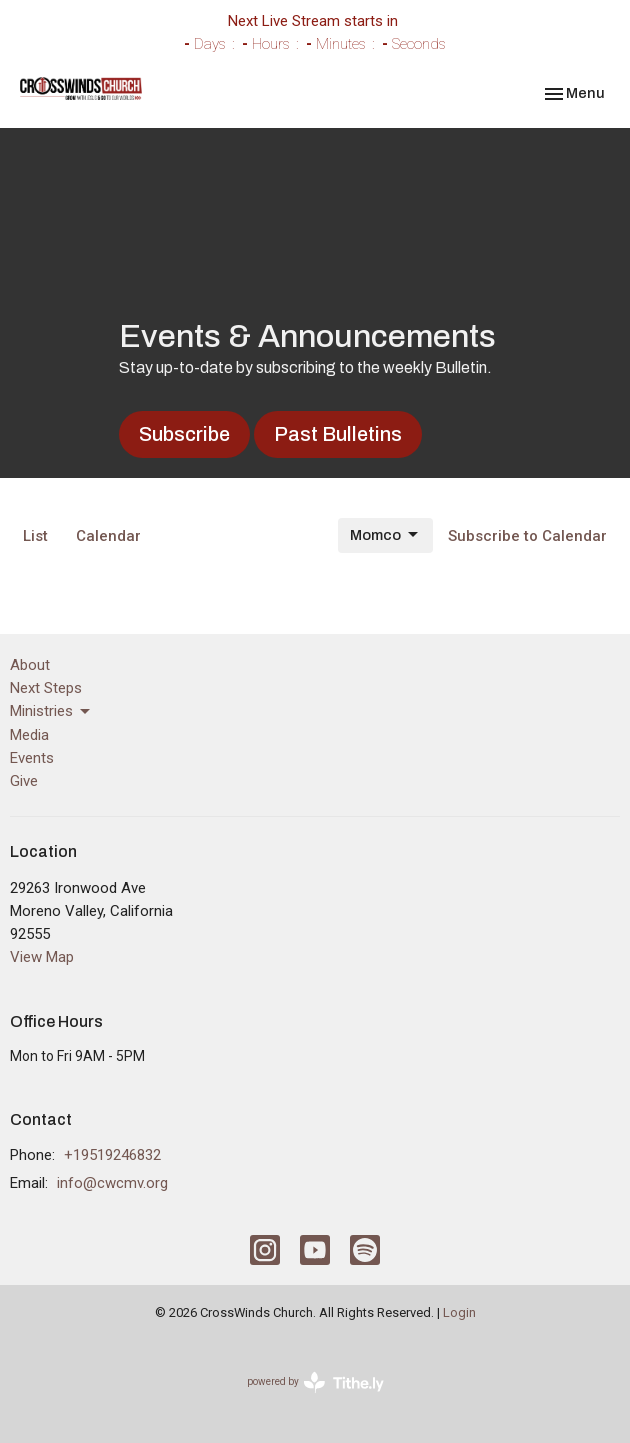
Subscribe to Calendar (527, 536)
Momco (385, 535)
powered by (315, 1382)
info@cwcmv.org (112, 1183)
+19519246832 (112, 1155)
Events (32, 758)
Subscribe (184, 434)
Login (459, 1312)
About (30, 665)
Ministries (51, 712)
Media (29, 735)
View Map (42, 957)
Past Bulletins (338, 434)
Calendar (108, 536)
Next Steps (46, 688)
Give (24, 781)
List (35, 536)
